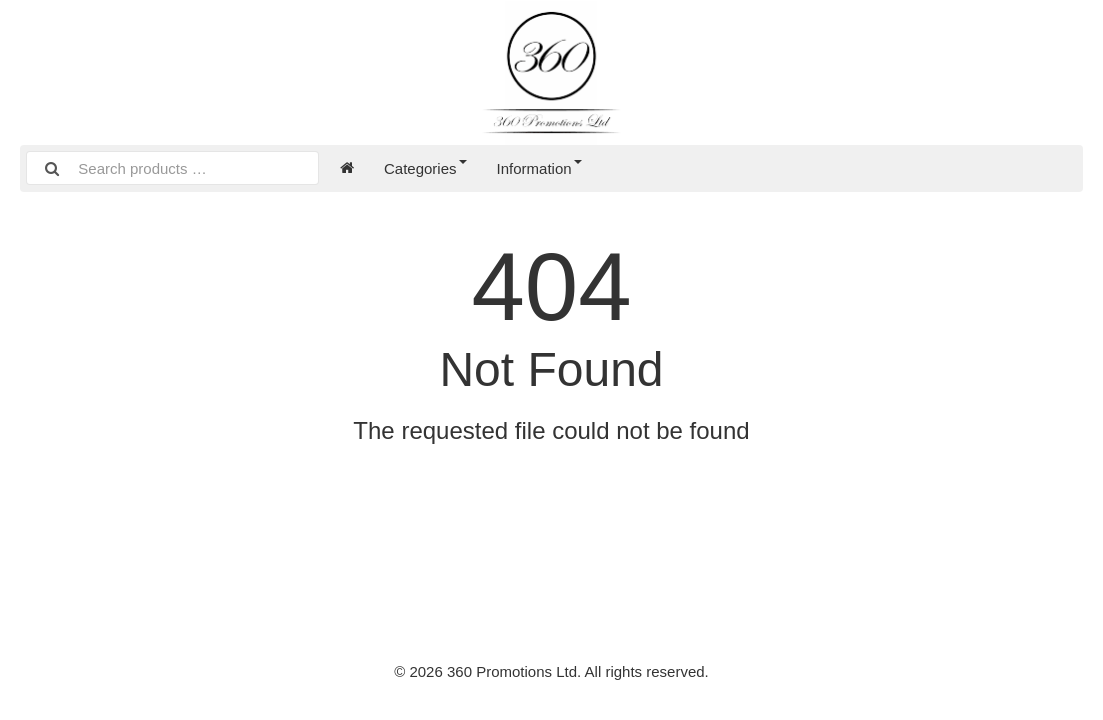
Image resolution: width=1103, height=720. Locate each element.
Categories (425, 168)
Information (539, 168)
